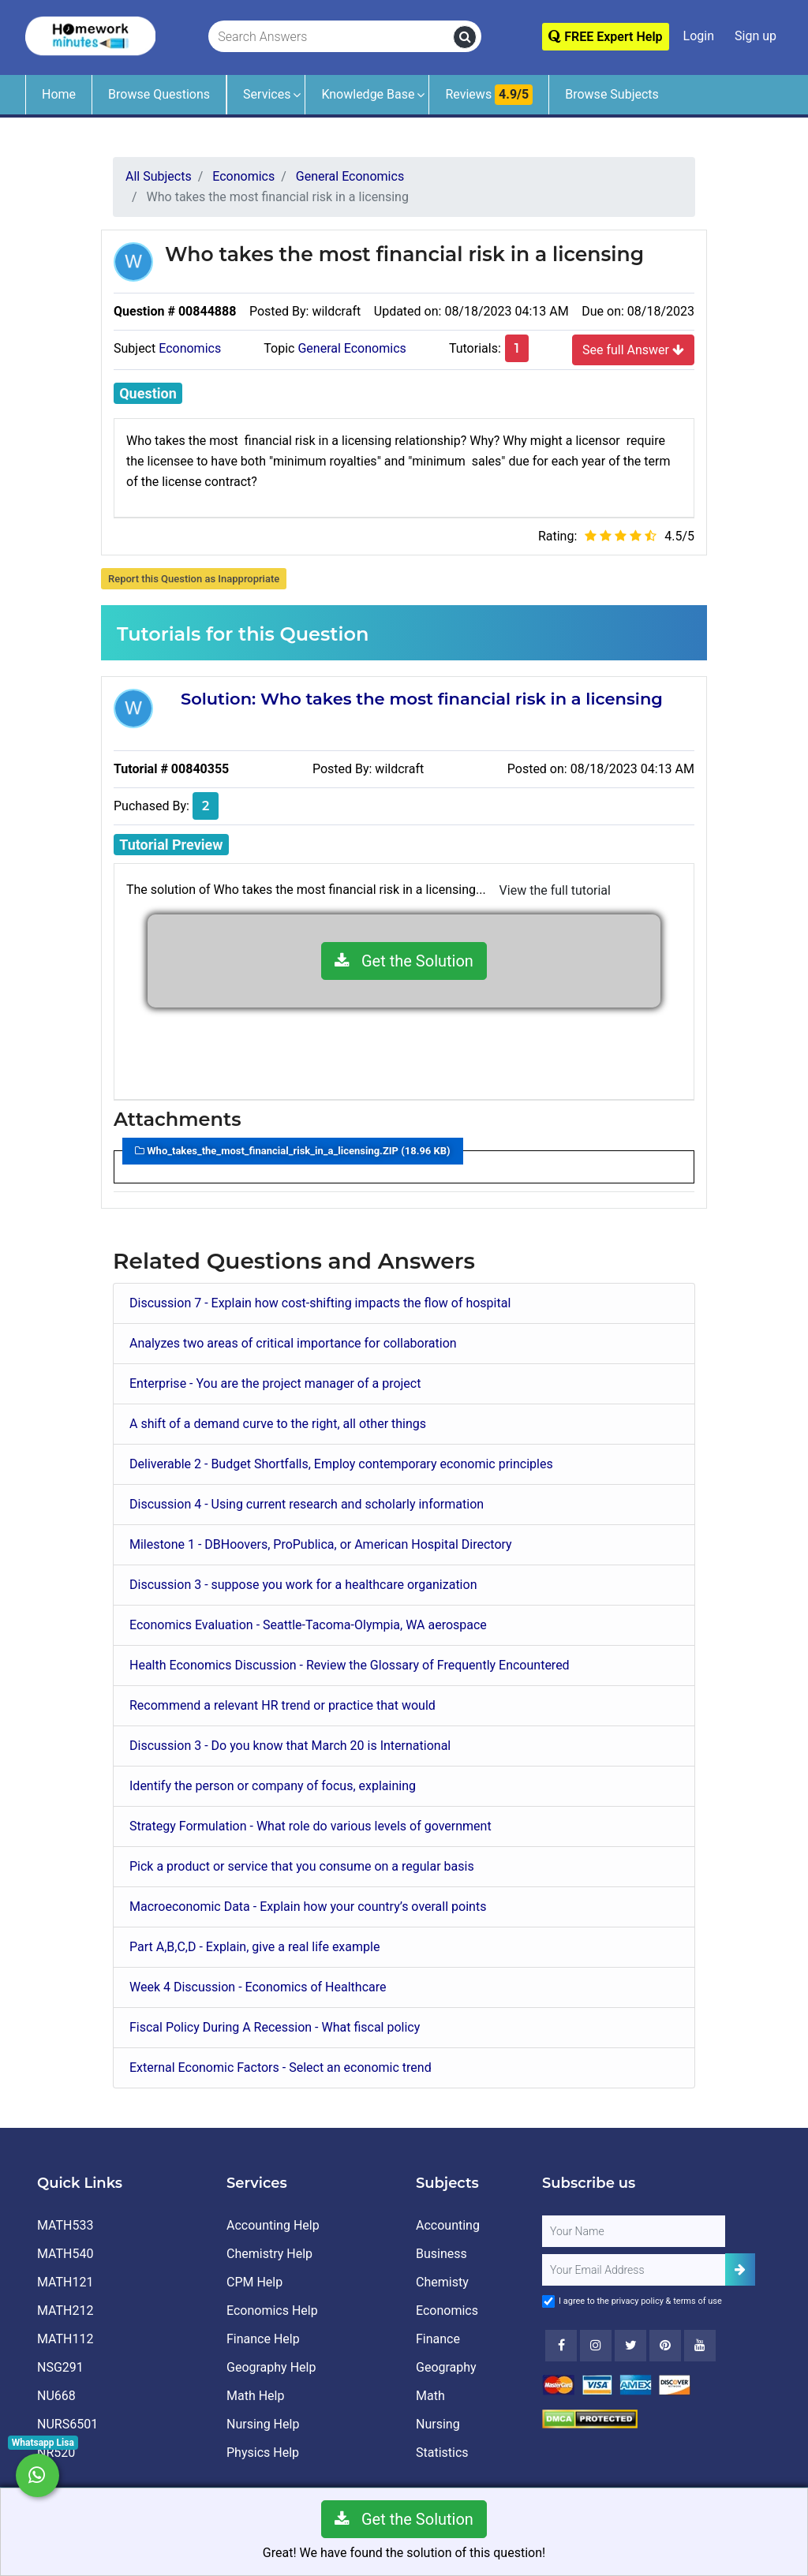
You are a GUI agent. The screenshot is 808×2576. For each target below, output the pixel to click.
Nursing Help (262, 2424)
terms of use (697, 2301)
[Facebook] (561, 2345)
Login (698, 35)
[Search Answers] (331, 37)
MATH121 (65, 2282)
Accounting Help (273, 2225)
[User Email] (633, 2270)
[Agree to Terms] (548, 2301)
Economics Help (272, 2310)
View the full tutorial (555, 890)
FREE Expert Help (605, 36)
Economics (190, 348)
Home (59, 94)
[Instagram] (596, 2345)
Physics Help (262, 2452)
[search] (465, 37)
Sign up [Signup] (755, 35)
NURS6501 (67, 2424)
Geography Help (271, 2367)
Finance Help (263, 2338)
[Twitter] (630, 2345)
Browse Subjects (612, 94)
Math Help (255, 2395)
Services (266, 94)
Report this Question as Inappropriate (193, 579)
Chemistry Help (269, 2253)
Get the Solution (404, 961)
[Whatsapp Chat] (37, 2475)
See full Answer (633, 349)
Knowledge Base (367, 94)
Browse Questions (159, 94)
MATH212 (65, 2310)
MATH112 (65, 2338)
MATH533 (65, 2225)
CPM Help (254, 2282)
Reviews (489, 94)
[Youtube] (665, 2345)
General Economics (351, 348)
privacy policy (638, 2301)
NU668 (56, 2395)
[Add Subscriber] (740, 2269)
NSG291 (60, 2367)
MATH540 (65, 2253)
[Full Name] (633, 2231)
